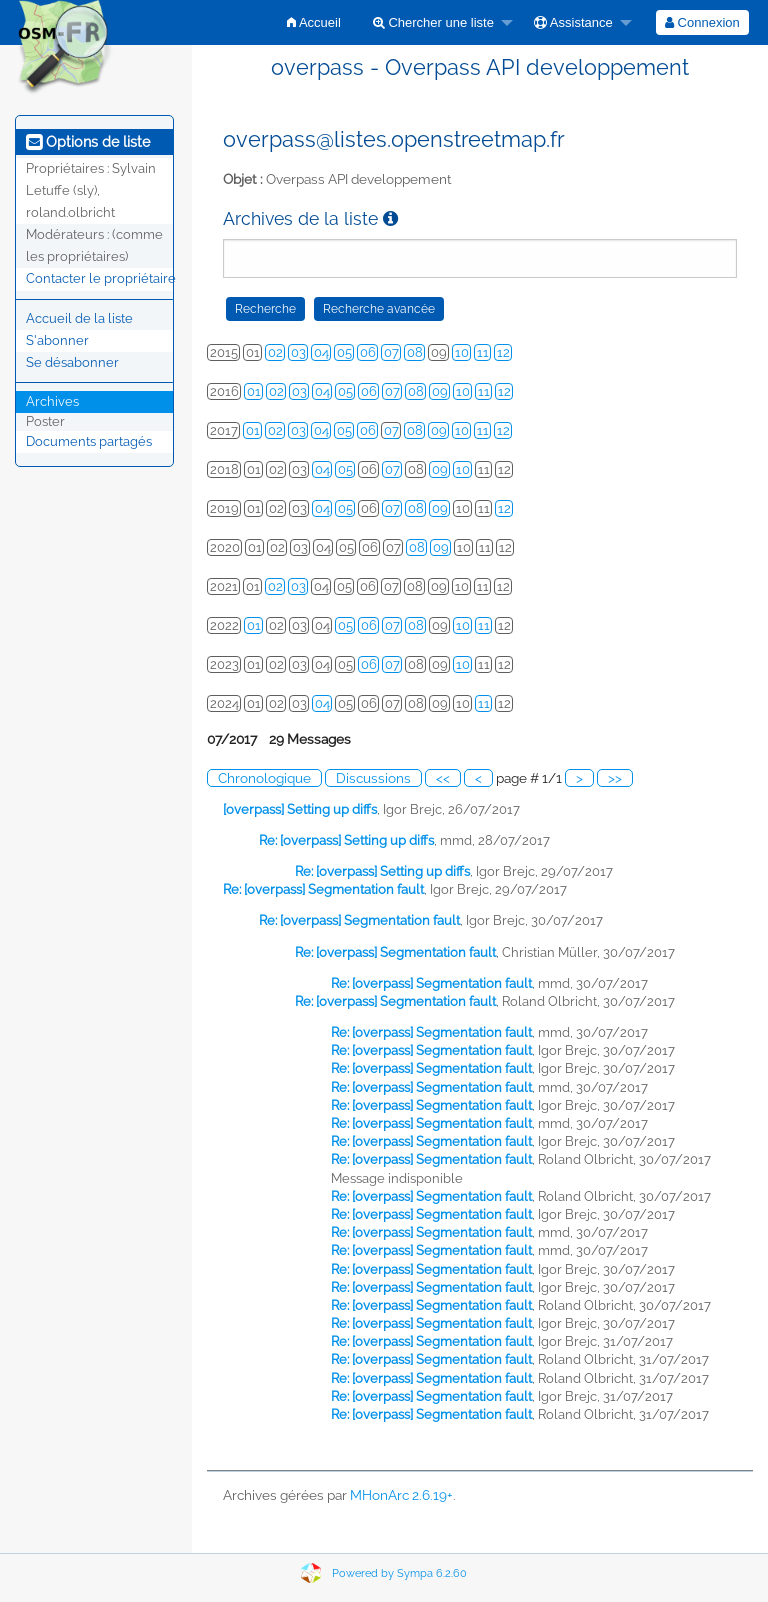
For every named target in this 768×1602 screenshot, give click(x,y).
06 (368, 352)
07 (391, 352)
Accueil (314, 22)
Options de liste (88, 142)
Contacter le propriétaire (101, 278)
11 (483, 352)
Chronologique (264, 778)
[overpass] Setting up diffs (300, 809)
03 (298, 352)
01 (254, 391)
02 (275, 352)
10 (462, 352)
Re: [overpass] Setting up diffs (346, 840)
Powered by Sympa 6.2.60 (399, 1573)
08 (415, 352)
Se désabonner (72, 362)
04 (321, 352)
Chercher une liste (433, 22)
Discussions (373, 778)
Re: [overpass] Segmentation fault (323, 889)
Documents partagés (89, 441)
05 (344, 352)
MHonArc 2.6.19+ (401, 1495)
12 (503, 352)
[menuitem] (314, 22)
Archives (52, 401)
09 (440, 391)
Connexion (702, 22)
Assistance (573, 22)
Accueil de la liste (79, 318)
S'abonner (57, 340)
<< (443, 778)
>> (615, 778)
